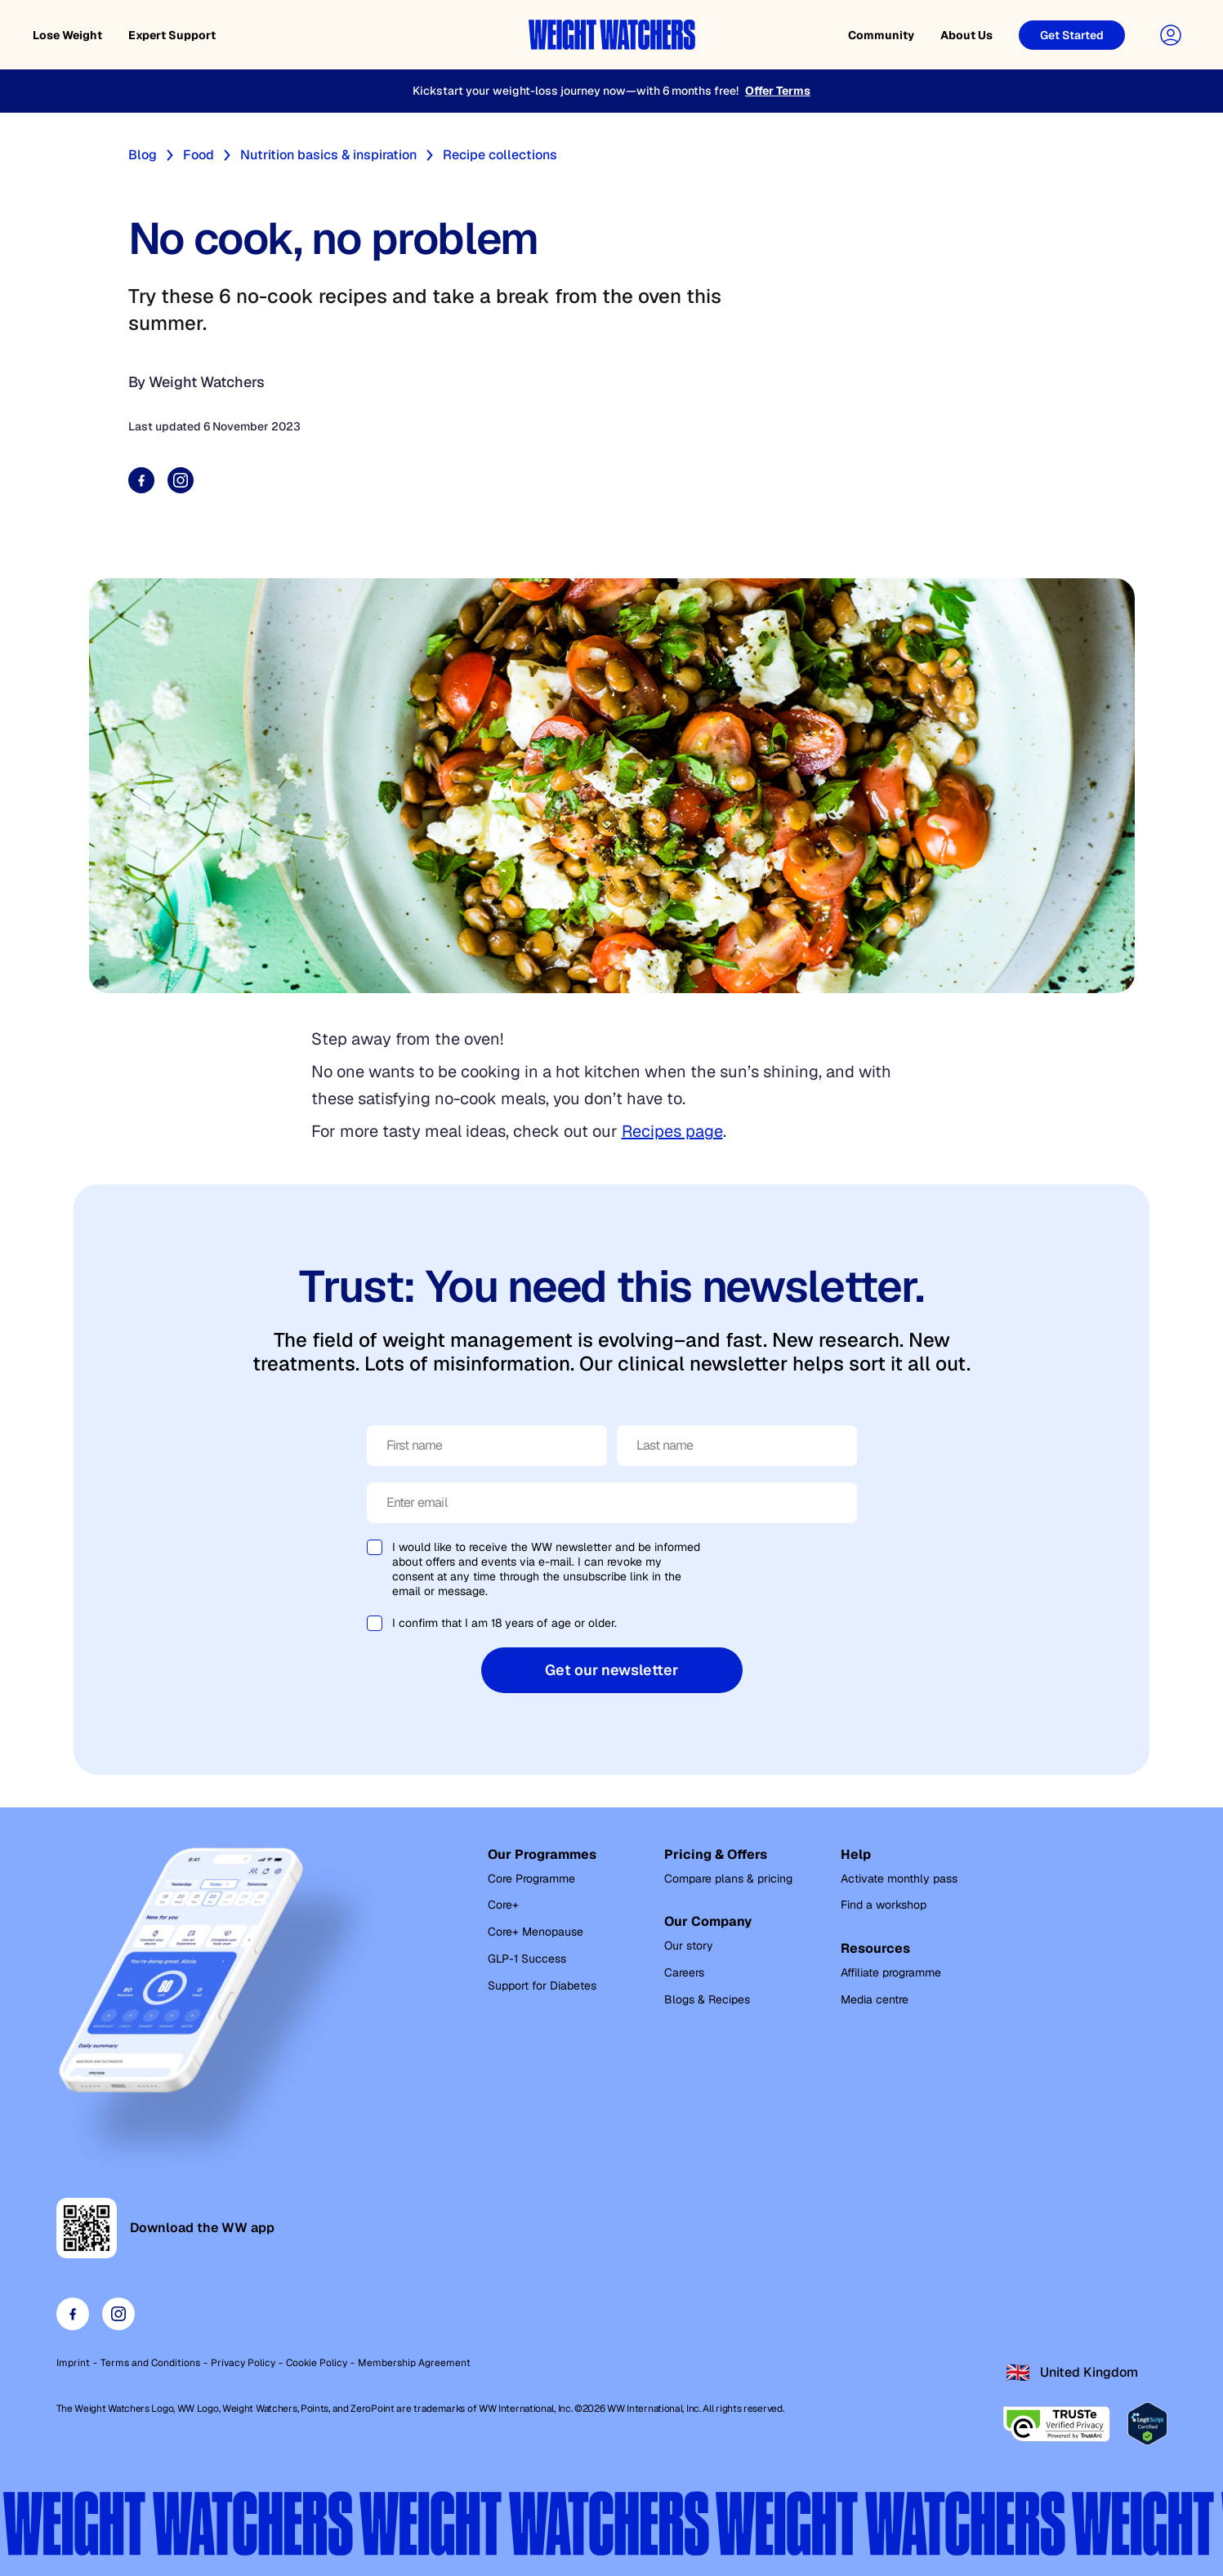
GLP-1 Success (527, 1958)
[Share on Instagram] (180, 480)
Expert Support (172, 35)
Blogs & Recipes (707, 1999)
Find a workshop (883, 1904)
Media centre (874, 1999)
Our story (688, 1945)
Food (198, 154)
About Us (966, 35)
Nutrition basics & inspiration (328, 154)
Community (881, 35)
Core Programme (531, 1878)
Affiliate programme (891, 1972)
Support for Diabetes (542, 1985)
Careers (684, 1972)
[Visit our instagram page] (118, 2313)
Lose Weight (67, 35)
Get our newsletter (611, 1669)
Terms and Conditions (150, 2362)
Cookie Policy (316, 2362)
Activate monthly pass (899, 1878)
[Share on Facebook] (141, 480)
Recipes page (672, 1131)
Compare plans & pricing (728, 1878)
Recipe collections (500, 154)
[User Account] (1170, 35)
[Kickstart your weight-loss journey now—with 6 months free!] (611, 91)
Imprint (73, 2362)
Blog (142, 154)
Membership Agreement (414, 2362)
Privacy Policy (243, 2362)
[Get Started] (1072, 35)
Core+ (503, 1904)
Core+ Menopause (535, 1931)
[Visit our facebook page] (72, 2313)
